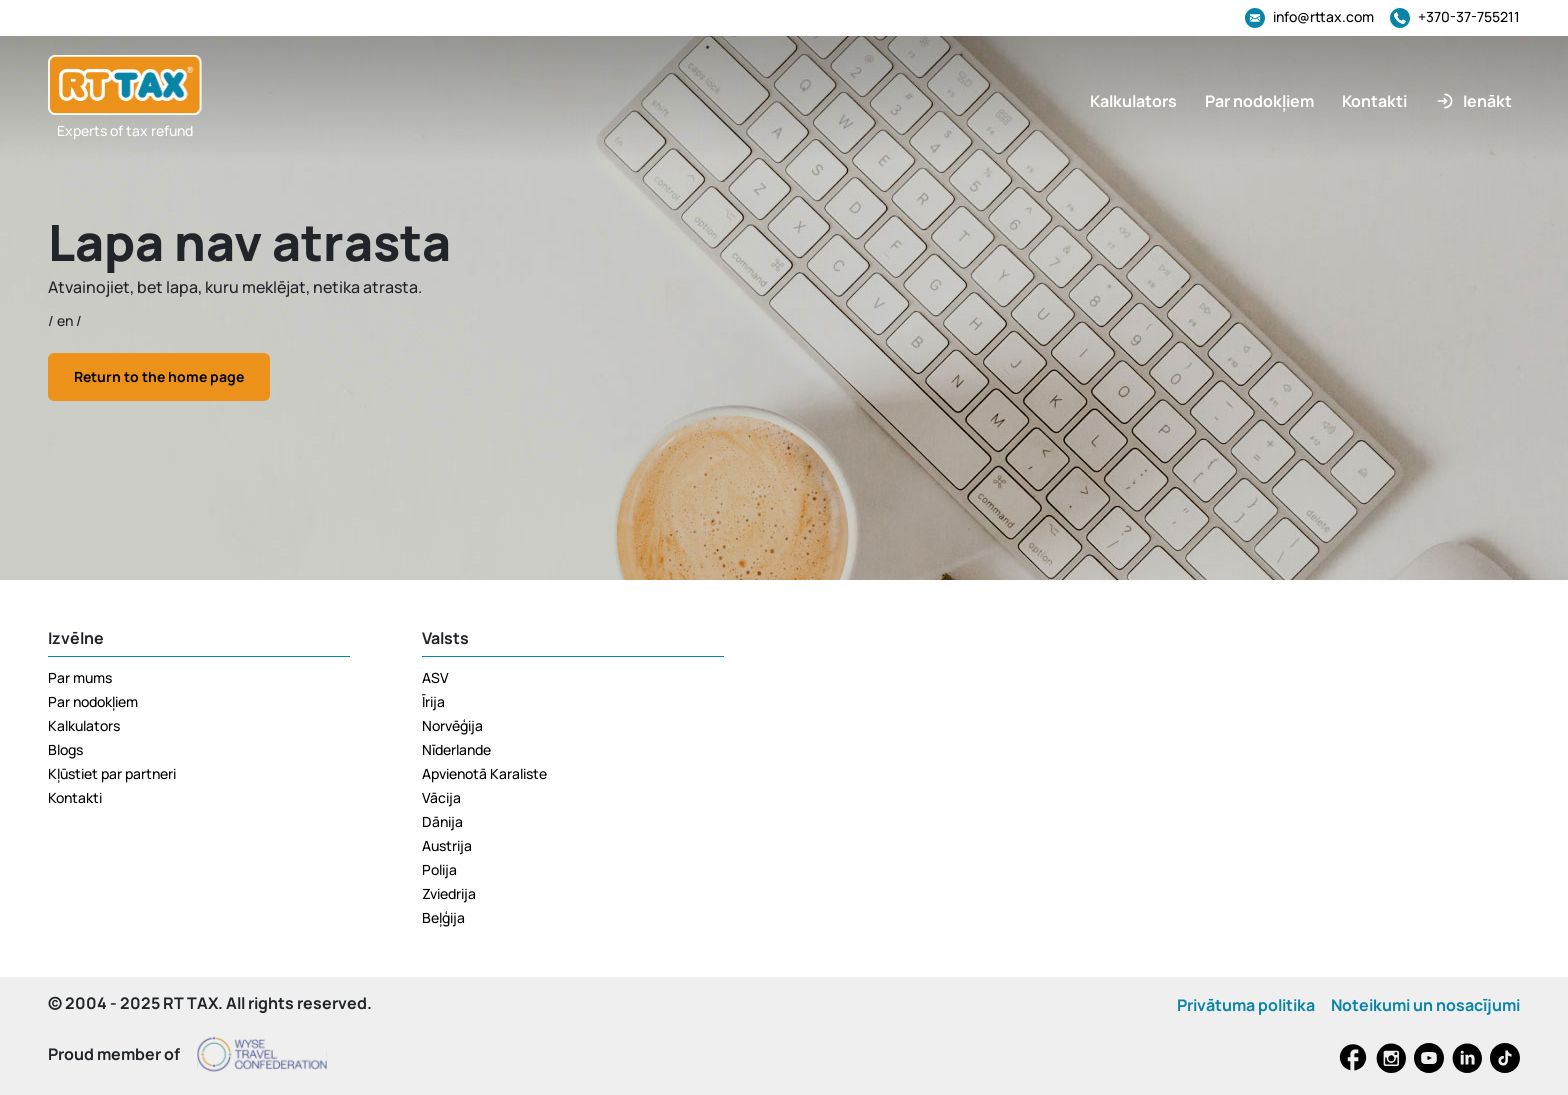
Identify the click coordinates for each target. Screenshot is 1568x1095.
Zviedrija (449, 893)
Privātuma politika (1246, 1005)
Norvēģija (452, 725)
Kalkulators (84, 725)
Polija (439, 869)
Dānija (442, 821)
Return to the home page (159, 376)
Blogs (65, 749)
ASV (435, 677)
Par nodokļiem (93, 701)
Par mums (80, 677)
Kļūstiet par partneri (112, 773)
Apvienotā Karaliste (484, 773)
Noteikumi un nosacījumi (1425, 1005)
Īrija (433, 701)
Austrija (447, 845)
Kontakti (75, 797)
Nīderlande (456, 749)
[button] (1473, 101)
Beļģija (443, 917)
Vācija (441, 797)
